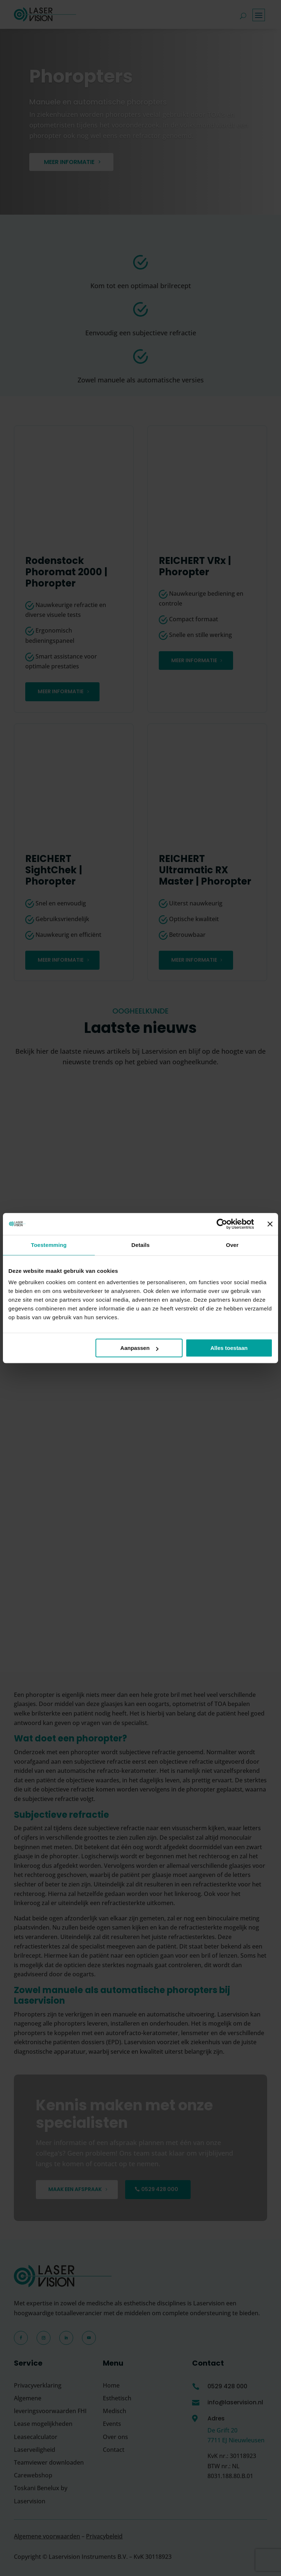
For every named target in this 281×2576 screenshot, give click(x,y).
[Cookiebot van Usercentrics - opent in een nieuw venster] (222, 1223)
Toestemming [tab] (49, 1245)
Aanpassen (139, 1348)
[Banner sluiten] (270, 1223)
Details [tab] (140, 1245)
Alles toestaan (229, 1348)
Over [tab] (232, 1245)
